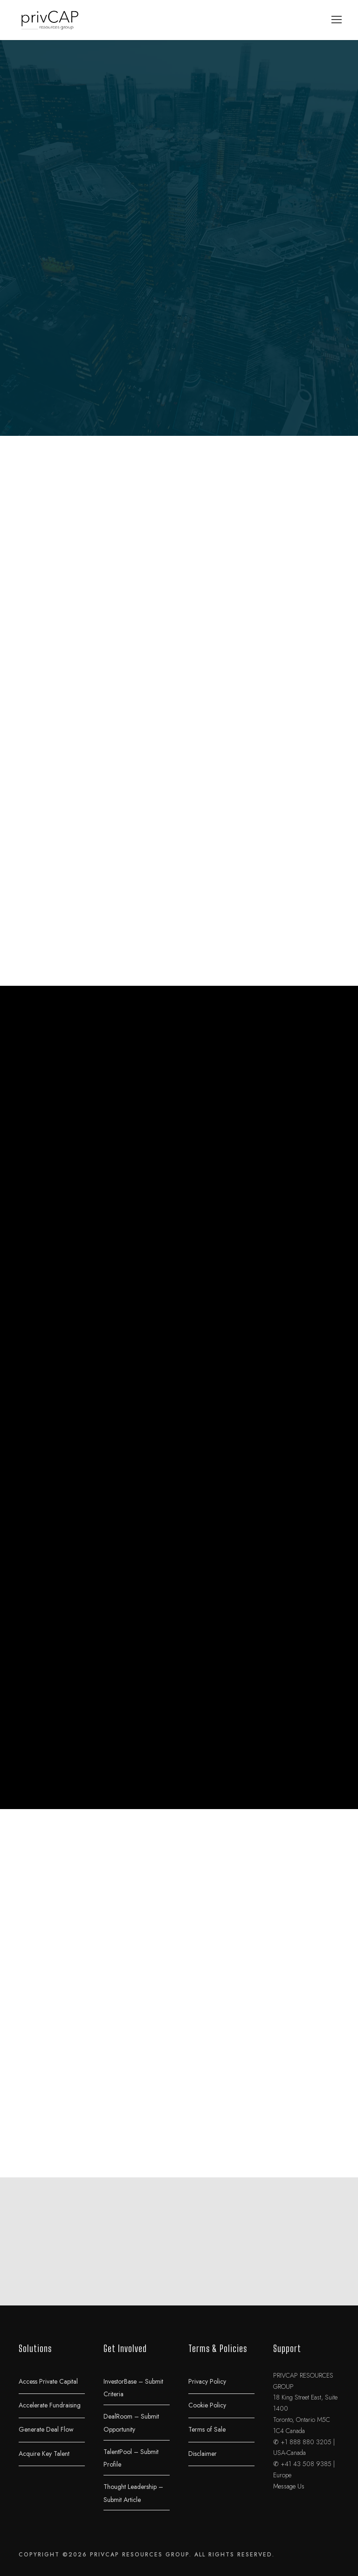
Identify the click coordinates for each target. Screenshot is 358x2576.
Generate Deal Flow (46, 2429)
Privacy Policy (207, 2381)
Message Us (288, 2486)
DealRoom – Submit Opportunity (131, 2423)
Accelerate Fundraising (50, 2405)
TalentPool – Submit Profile (130, 2458)
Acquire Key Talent (44, 2453)
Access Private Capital (48, 2381)
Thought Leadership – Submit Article (133, 2493)
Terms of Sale (207, 2429)
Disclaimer (202, 2453)
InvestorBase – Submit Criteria (133, 2387)
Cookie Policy (207, 2405)
